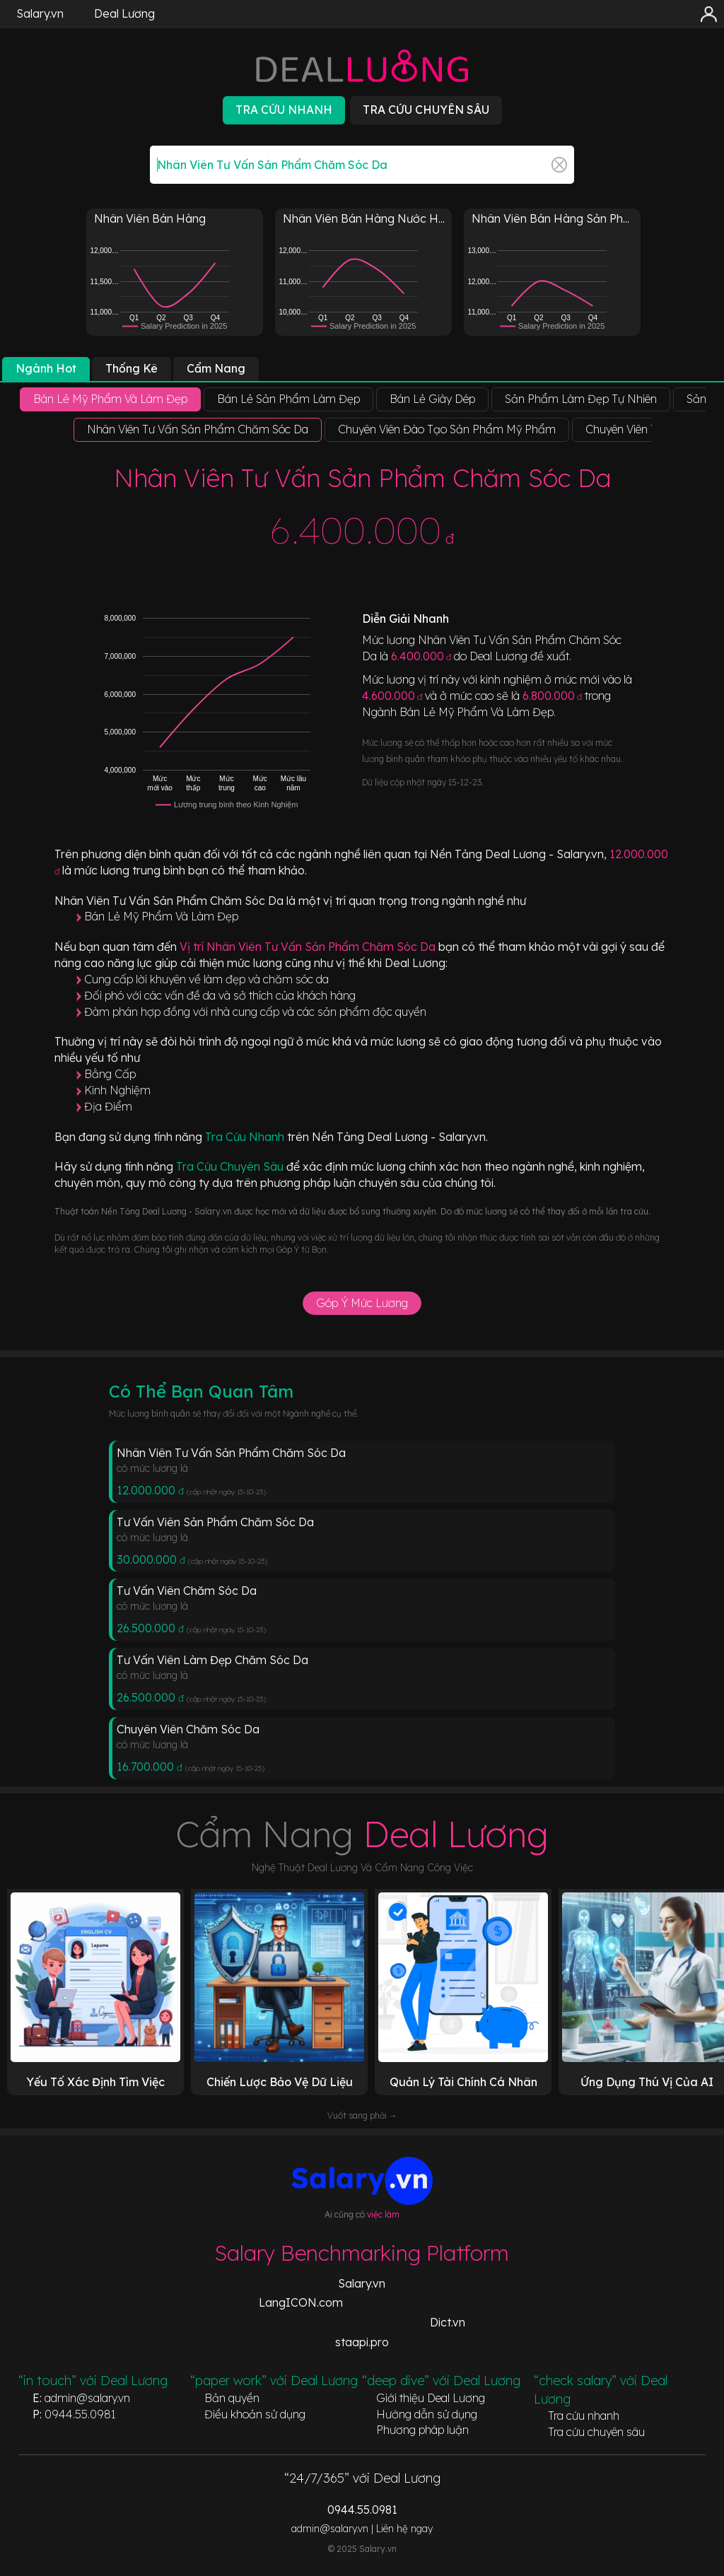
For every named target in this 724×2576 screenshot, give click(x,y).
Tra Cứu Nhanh (246, 1137)
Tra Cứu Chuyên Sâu (231, 1166)
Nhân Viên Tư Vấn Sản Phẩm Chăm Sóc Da (231, 1453)
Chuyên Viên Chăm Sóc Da (188, 1729)
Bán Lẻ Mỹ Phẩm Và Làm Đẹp (161, 916)
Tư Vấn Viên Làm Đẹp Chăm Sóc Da (212, 1660)
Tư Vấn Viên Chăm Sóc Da (187, 1590)
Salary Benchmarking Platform (361, 2253)
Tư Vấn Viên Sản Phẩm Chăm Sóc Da (215, 1522)
